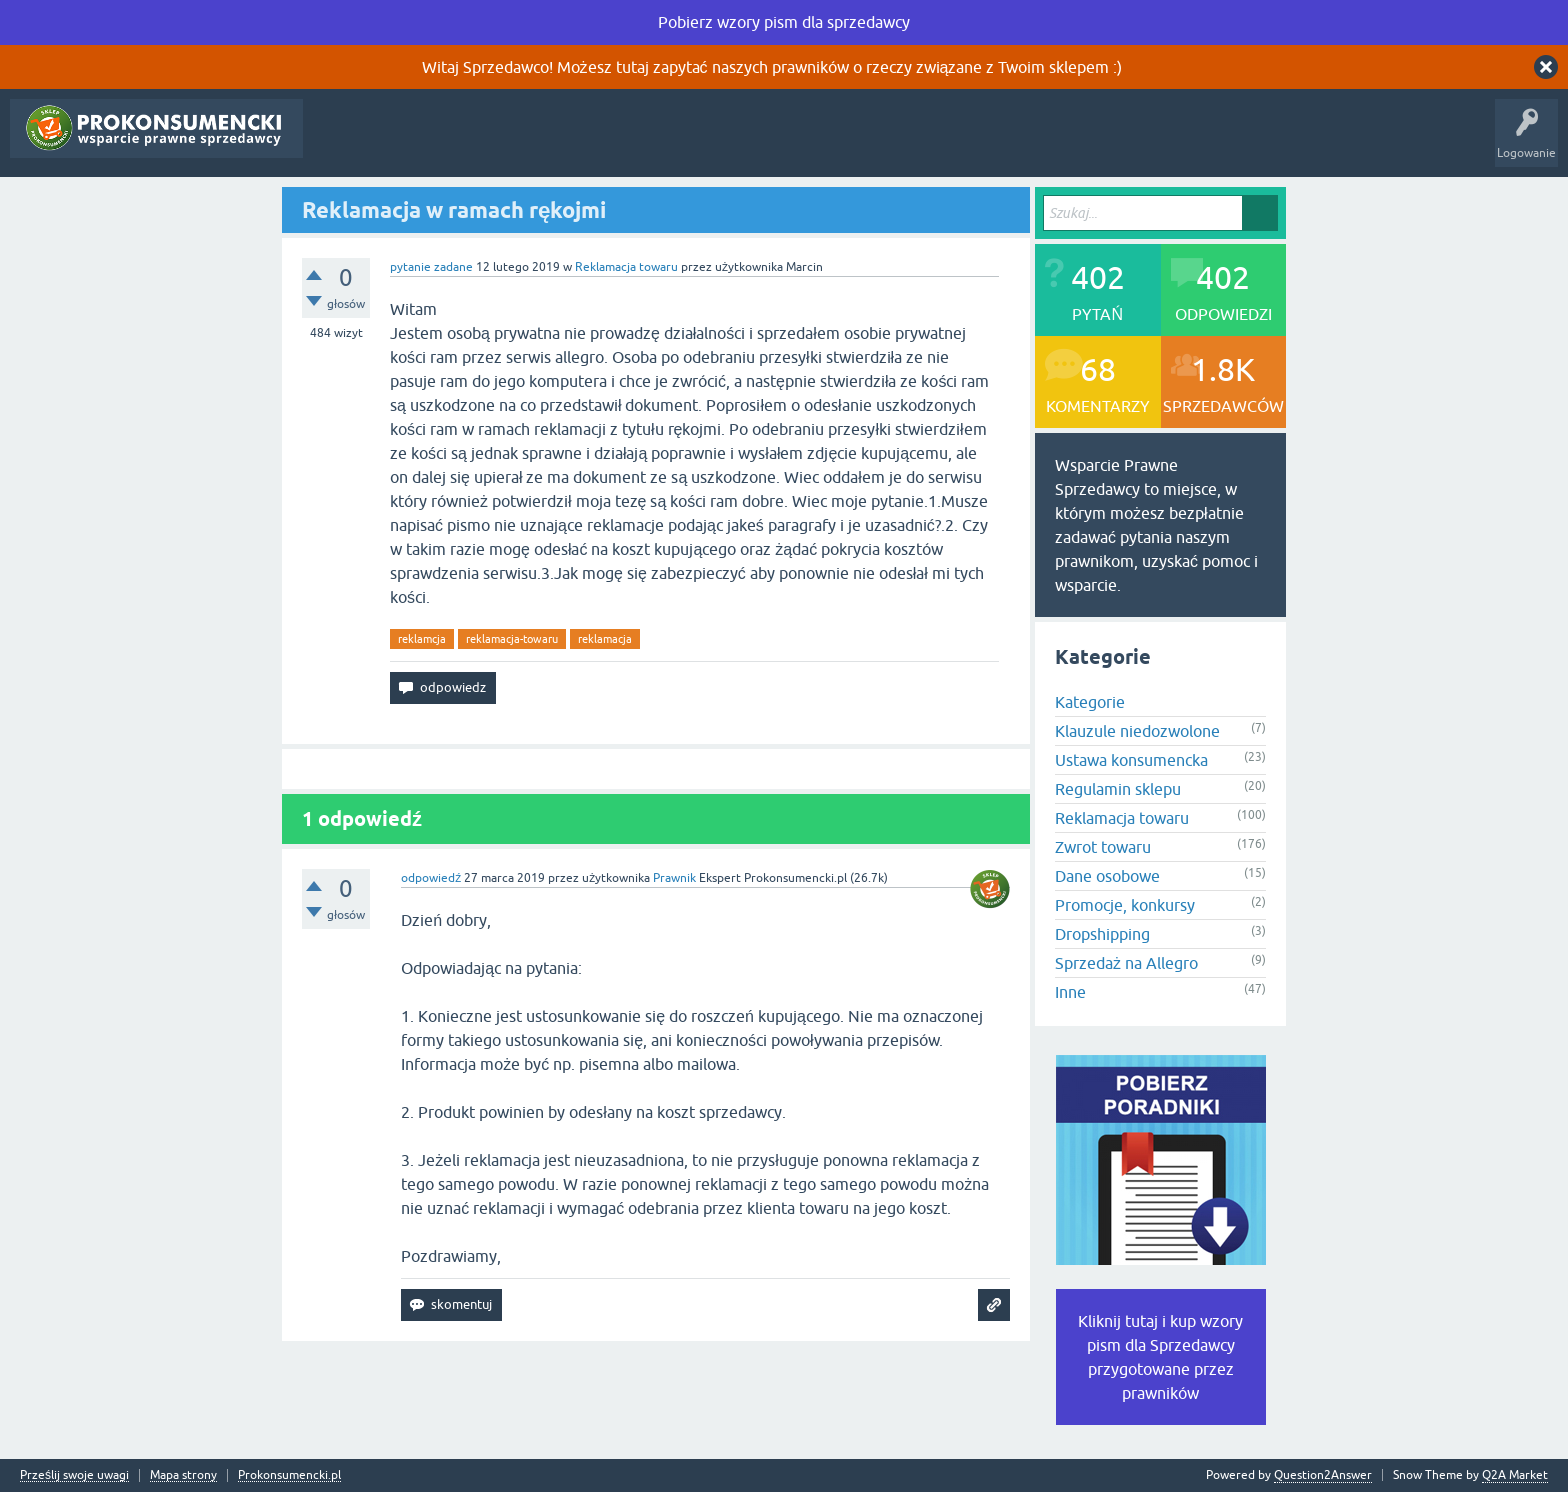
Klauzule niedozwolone (1137, 731)
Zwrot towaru (1103, 847)
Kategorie (530, 143)
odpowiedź (431, 878)
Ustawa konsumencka (1131, 760)
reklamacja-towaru (512, 639)
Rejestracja (706, 143)
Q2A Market (1515, 1475)
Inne (1070, 992)
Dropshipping (1102, 934)
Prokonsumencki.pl (289, 1475)
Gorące (400, 143)
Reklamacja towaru (626, 267)
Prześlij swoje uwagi (74, 1475)
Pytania (338, 143)
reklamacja (605, 639)
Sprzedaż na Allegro (1126, 963)
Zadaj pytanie (616, 143)
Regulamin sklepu (1118, 789)
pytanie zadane (431, 267)
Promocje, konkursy (1125, 905)
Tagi (462, 143)
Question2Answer (1323, 1475)
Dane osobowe (1107, 876)
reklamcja (422, 639)
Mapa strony (183, 1475)
